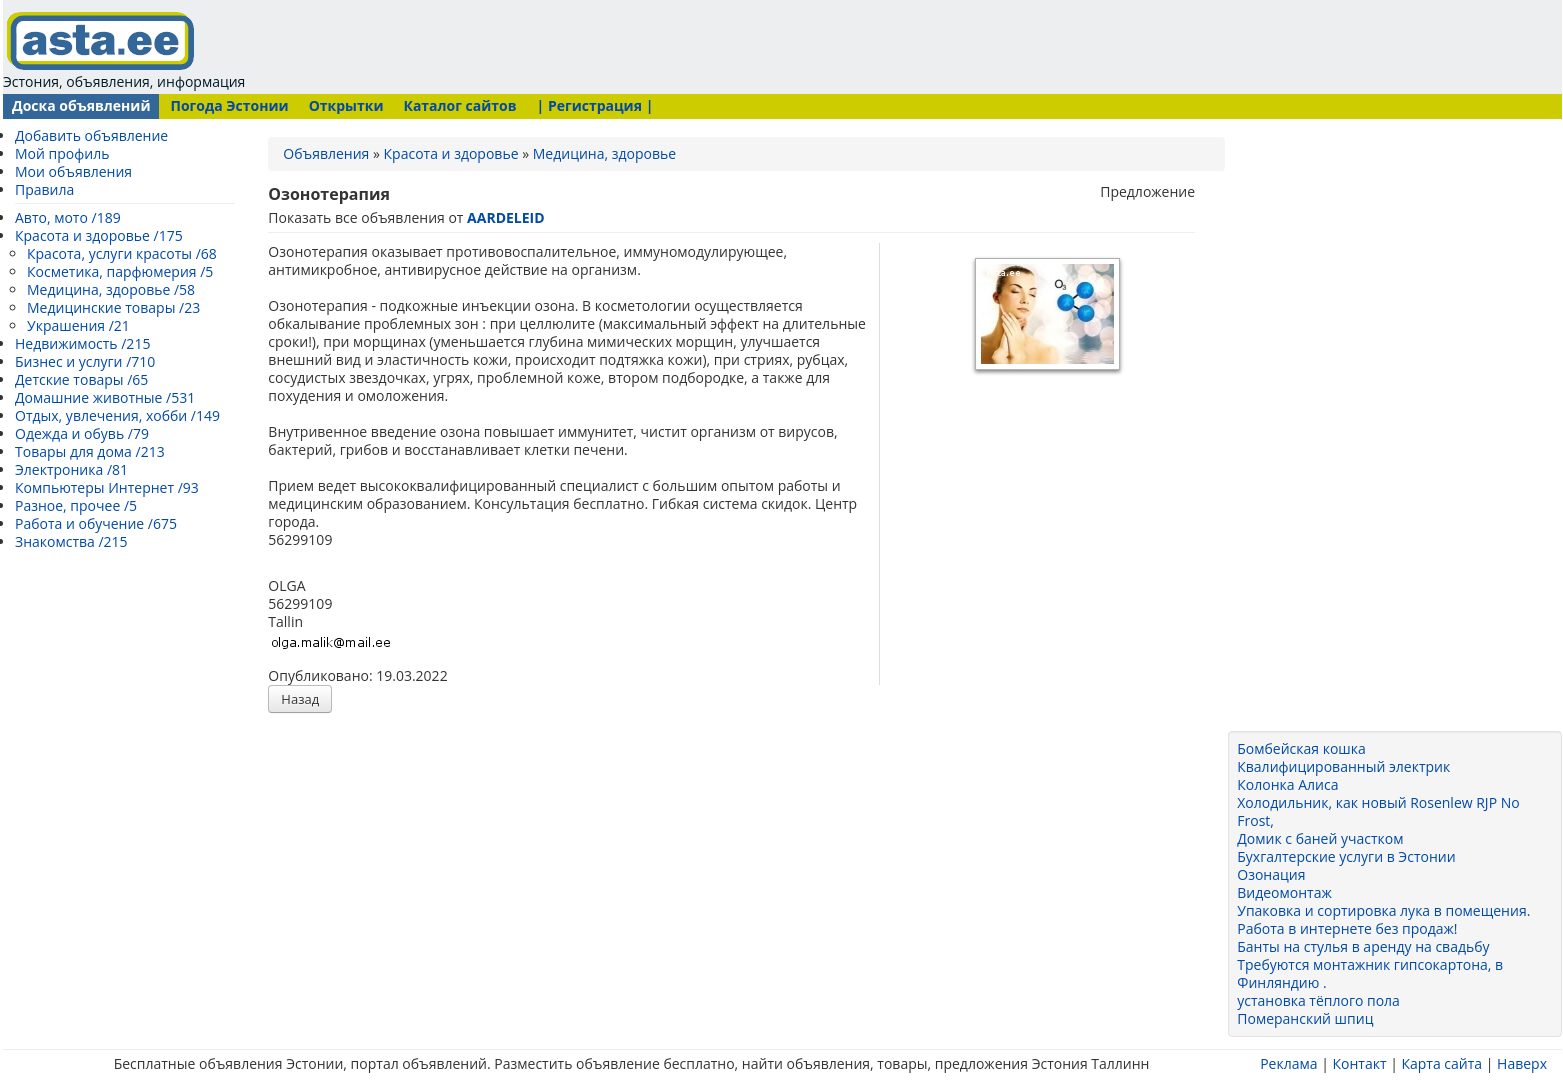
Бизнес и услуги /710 (85, 361)
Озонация (1271, 874)
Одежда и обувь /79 (82, 433)
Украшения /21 (78, 325)
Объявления (326, 153)
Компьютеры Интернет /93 (107, 487)
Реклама (1288, 1063)
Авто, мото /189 (68, 217)
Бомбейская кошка (1301, 748)
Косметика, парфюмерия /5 (120, 271)
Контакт (1359, 1063)
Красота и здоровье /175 (99, 235)
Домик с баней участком (1320, 838)
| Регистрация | (595, 105)
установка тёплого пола (1318, 1000)
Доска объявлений (81, 105)
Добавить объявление (91, 135)
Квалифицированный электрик (1343, 766)
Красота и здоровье (451, 153)
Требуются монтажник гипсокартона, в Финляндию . (1370, 973)
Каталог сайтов (459, 105)
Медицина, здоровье (604, 153)
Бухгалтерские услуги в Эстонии (1346, 856)
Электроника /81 (71, 469)
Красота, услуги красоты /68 (122, 253)
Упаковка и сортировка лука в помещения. (1383, 910)
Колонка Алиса (1287, 784)
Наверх (1522, 1063)
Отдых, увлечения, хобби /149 (117, 415)
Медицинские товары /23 (113, 307)
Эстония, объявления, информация (124, 50)
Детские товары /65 (81, 379)
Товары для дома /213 (90, 451)
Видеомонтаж (1284, 892)
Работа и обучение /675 (96, 523)
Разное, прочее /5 (76, 505)
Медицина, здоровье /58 (111, 289)
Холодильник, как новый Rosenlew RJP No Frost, (1378, 811)
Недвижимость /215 (82, 343)
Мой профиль (62, 153)
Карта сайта (1441, 1063)
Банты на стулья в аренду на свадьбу (1363, 946)
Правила (44, 189)
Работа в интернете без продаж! (1347, 928)
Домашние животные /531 (105, 397)
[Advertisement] (631, 45)
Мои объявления (73, 171)
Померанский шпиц (1305, 1018)
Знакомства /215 (71, 541)
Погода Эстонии (229, 105)
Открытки (346, 105)
